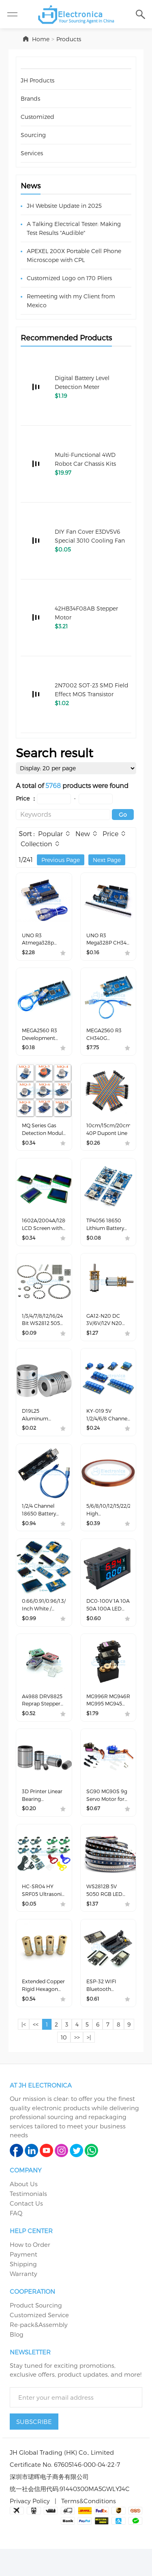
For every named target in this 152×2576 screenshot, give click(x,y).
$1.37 (92, 1927)
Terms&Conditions (88, 2527)
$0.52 (29, 1732)
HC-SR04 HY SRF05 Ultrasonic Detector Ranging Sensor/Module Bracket (43, 1914)
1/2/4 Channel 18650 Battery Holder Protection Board (40, 1525)
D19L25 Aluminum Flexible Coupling (37, 1428)
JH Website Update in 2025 (64, 205)
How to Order (30, 2271)
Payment (23, 2280)
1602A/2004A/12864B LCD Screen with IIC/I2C (44, 1234)
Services (32, 153)
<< (38, 2050)
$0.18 (29, 1053)
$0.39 (93, 1538)
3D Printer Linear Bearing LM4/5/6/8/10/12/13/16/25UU (44, 1816)
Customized (37, 116)
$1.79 (93, 1732)
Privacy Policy (30, 2527)
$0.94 (29, 1538)
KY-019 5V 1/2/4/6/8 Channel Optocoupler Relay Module (105, 1428)
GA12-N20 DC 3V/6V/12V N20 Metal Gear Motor (105, 1331)
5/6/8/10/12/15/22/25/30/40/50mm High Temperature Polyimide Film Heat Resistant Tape (108, 1525)
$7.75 (93, 1053)
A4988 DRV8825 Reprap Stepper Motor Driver (42, 1719)
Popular (50, 835)
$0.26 (94, 1150)
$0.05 (30, 1927)
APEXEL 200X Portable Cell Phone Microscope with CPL (74, 255)
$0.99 (29, 1635)
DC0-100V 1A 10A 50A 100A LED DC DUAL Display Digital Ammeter (106, 1622)
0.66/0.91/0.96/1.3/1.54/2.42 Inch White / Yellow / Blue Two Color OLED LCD (44, 1622)
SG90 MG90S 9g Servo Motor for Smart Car (107, 1816)
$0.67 (94, 1830)
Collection (36, 845)
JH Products (37, 80)
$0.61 (93, 2024)
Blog (17, 2361)
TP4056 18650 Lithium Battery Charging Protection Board (107, 1234)
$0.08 (94, 1247)
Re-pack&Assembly (39, 2351)
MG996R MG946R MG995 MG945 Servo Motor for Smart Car (107, 1719)
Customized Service (39, 2341)
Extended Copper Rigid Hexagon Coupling (41, 2011)
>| (95, 2063)
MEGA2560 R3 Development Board (42, 1039)
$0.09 (30, 1344)
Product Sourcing (36, 2331)
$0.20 (30, 1830)
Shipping (23, 2290)
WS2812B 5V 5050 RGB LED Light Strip (107, 1914)
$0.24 (94, 1441)
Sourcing (33, 134)
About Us (24, 2210)
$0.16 (93, 956)
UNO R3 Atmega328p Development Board (41, 942)
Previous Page (60, 861)
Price (112, 835)
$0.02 (30, 1441)
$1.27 (93, 1344)
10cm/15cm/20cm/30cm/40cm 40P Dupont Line (108, 1136)
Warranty (23, 2300)
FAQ (16, 2239)
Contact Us (26, 2230)
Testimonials (28, 2220)
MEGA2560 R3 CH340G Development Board (106, 1039)
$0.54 (29, 2024)
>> (82, 2063)
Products (68, 39)
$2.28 (29, 956)
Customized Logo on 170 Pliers (69, 278)
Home (40, 39)
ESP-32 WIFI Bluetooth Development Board (105, 2011)
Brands (30, 98)
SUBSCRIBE (34, 2448)
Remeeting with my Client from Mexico (71, 301)
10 (69, 2063)
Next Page (107, 861)
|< (25, 2050)
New (83, 835)
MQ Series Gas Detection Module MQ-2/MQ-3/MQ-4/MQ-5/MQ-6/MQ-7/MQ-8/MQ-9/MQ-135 (43, 1136)
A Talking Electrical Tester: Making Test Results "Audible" (74, 228)
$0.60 (94, 1635)
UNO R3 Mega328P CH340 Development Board (105, 942)
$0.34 (29, 1150)
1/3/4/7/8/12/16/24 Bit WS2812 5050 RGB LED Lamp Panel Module (43, 1331)
